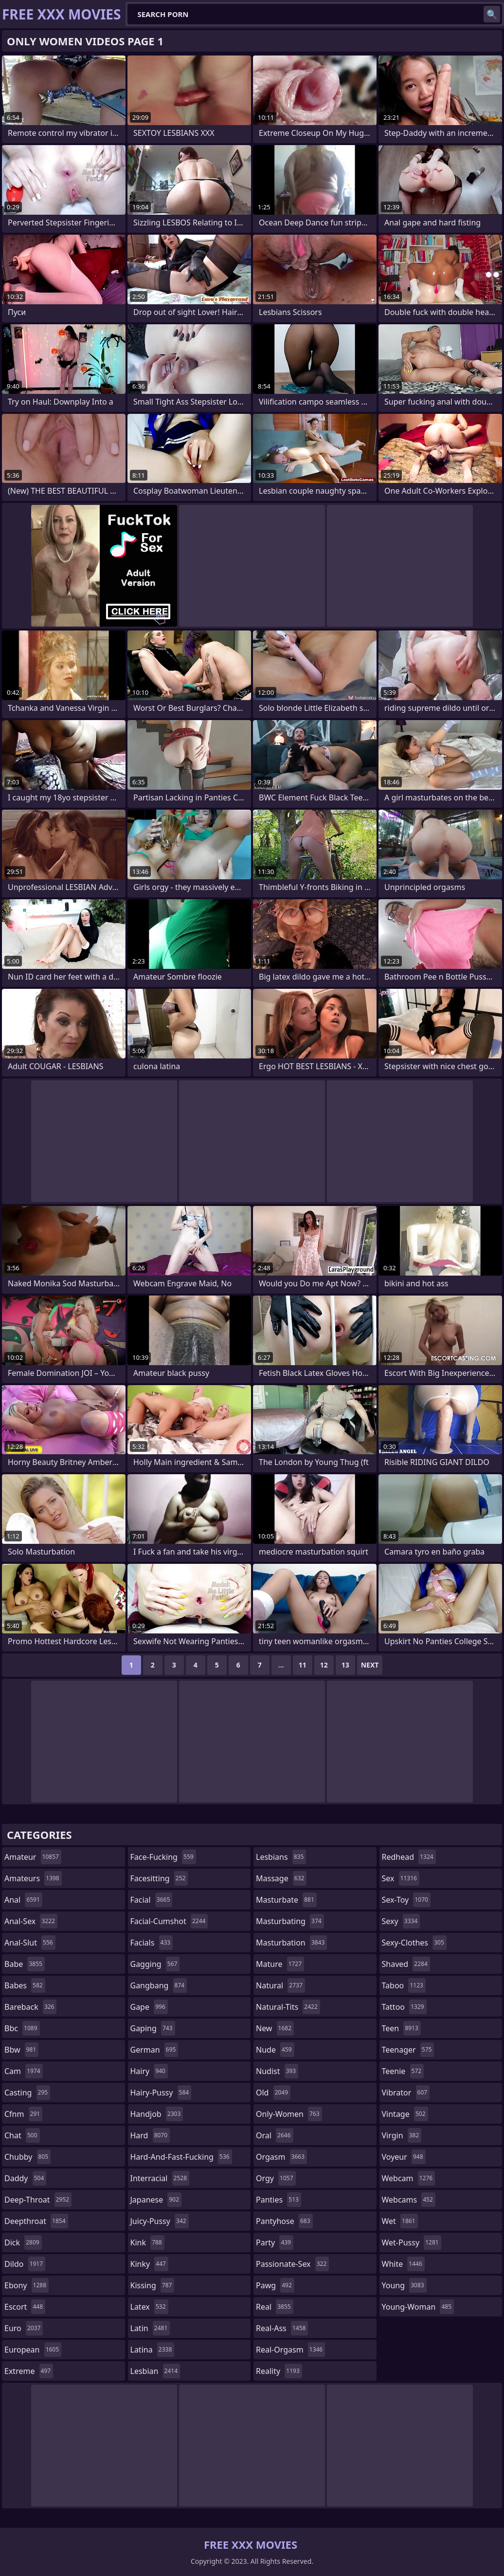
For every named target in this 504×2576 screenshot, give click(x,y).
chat (22, 2135)
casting (27, 2092)
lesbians (281, 1857)
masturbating (290, 1921)
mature (280, 1964)
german (154, 2049)
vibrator (406, 2092)
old (273, 2092)
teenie (403, 2071)
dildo (24, 2264)
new (275, 2028)
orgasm (281, 2157)
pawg (275, 2285)
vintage (405, 2114)
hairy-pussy (161, 2092)
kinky (149, 2264)
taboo (404, 1985)
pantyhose (284, 2221)
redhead (409, 1857)
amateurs (33, 1878)
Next (370, 1664)
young (404, 2285)
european (32, 2349)
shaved (406, 1964)
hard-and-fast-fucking (181, 2157)
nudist (277, 2071)
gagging (155, 1964)
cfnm (23, 2114)
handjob (156, 2114)
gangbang (158, 1985)
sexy (401, 1921)
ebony (26, 2285)
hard (150, 2135)
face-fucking (163, 1857)
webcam (408, 2178)
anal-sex (30, 1921)
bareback (30, 2007)
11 (302, 1664)
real (274, 2306)
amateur (32, 1857)
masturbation (291, 1942)
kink (147, 2242)
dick (23, 2242)
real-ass (282, 2328)
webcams (408, 2199)
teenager (408, 2049)
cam (23, 2071)
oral (274, 2135)
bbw (21, 2049)
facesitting (159, 1878)
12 (324, 1664)
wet (400, 2221)
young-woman (418, 2306)
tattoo (404, 2007)
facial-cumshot (169, 1921)
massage (281, 1878)
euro (23, 2328)
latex (149, 2306)
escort (24, 2306)
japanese (156, 2199)
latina (152, 2349)
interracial (160, 2178)
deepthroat (36, 2221)
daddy (25, 2178)
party (274, 2242)
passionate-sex (292, 2264)
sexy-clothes (414, 1942)
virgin (402, 2135)
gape (149, 2007)
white (403, 2264)
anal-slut (29, 1942)
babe (24, 1964)
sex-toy (406, 1899)
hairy (149, 2071)
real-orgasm (290, 2349)
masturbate (286, 1899)
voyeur (404, 2157)
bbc (22, 2028)
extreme (28, 2371)
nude (275, 2049)
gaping (152, 2028)
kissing (152, 2285)
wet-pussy (411, 2242)
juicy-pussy (159, 2221)
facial (151, 1899)
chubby (27, 2157)
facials (151, 1942)
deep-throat (38, 2199)
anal (23, 1899)
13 (345, 1664)
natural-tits (288, 2007)
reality (279, 2371)
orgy (276, 2178)
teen (401, 2028)
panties (278, 2199)
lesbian (155, 2371)
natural (280, 1985)
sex (400, 1878)
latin (150, 2328)
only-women (289, 2114)
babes (24, 1985)
